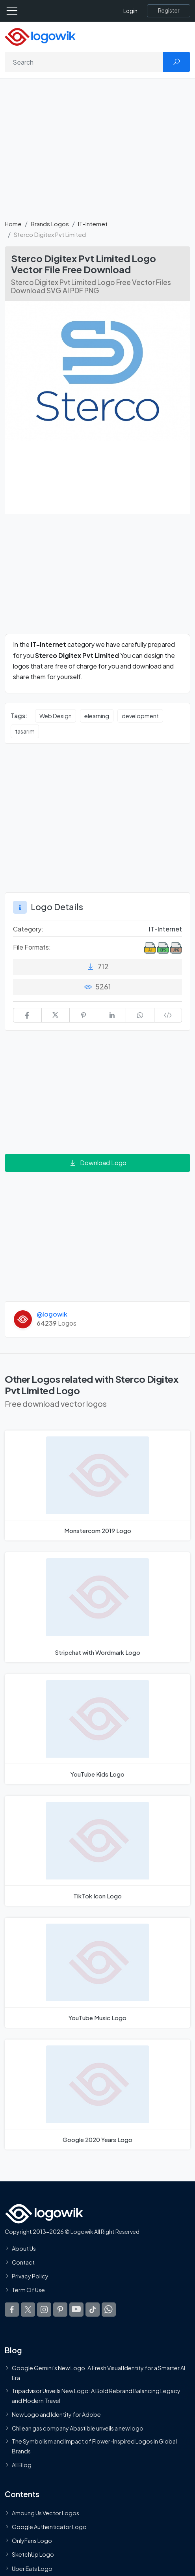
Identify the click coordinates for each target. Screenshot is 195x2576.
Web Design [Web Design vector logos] (55, 715)
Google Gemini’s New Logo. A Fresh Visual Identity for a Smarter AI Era (98, 2373)
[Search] (84, 62)
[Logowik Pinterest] (60, 2309)
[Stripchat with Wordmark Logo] (97, 1607)
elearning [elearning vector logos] (96, 715)
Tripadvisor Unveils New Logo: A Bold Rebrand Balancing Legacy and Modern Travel (96, 2395)
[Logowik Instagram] (44, 2309)
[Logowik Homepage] (40, 36)
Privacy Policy (30, 2276)
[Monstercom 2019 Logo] (97, 1485)
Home (13, 223)
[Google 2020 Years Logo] (97, 2094)
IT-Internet (93, 223)
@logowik (52, 1314)
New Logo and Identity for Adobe (56, 2414)
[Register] (168, 10)
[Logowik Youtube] (76, 2309)
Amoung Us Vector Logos (45, 2512)
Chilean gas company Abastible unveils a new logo (77, 2428)
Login (130, 10)
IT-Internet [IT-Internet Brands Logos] (165, 929)
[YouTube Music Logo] (97, 1973)
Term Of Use (28, 2290)
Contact (23, 2262)
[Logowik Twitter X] (28, 2309)
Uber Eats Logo (32, 2568)
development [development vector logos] (140, 715)
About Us (24, 2248)
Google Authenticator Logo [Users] (49, 2526)
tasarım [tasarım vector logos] (25, 731)
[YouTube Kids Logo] (97, 1729)
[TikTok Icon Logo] (97, 1851)
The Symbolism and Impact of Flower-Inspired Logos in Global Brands (94, 2446)
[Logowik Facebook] (12, 2309)
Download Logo (97, 1163)
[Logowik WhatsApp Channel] (109, 2309)
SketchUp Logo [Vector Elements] (33, 2554)
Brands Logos (50, 223)
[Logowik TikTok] (92, 2309)
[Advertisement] (97, 153)
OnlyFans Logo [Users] (32, 2540)
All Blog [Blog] (22, 2464)
